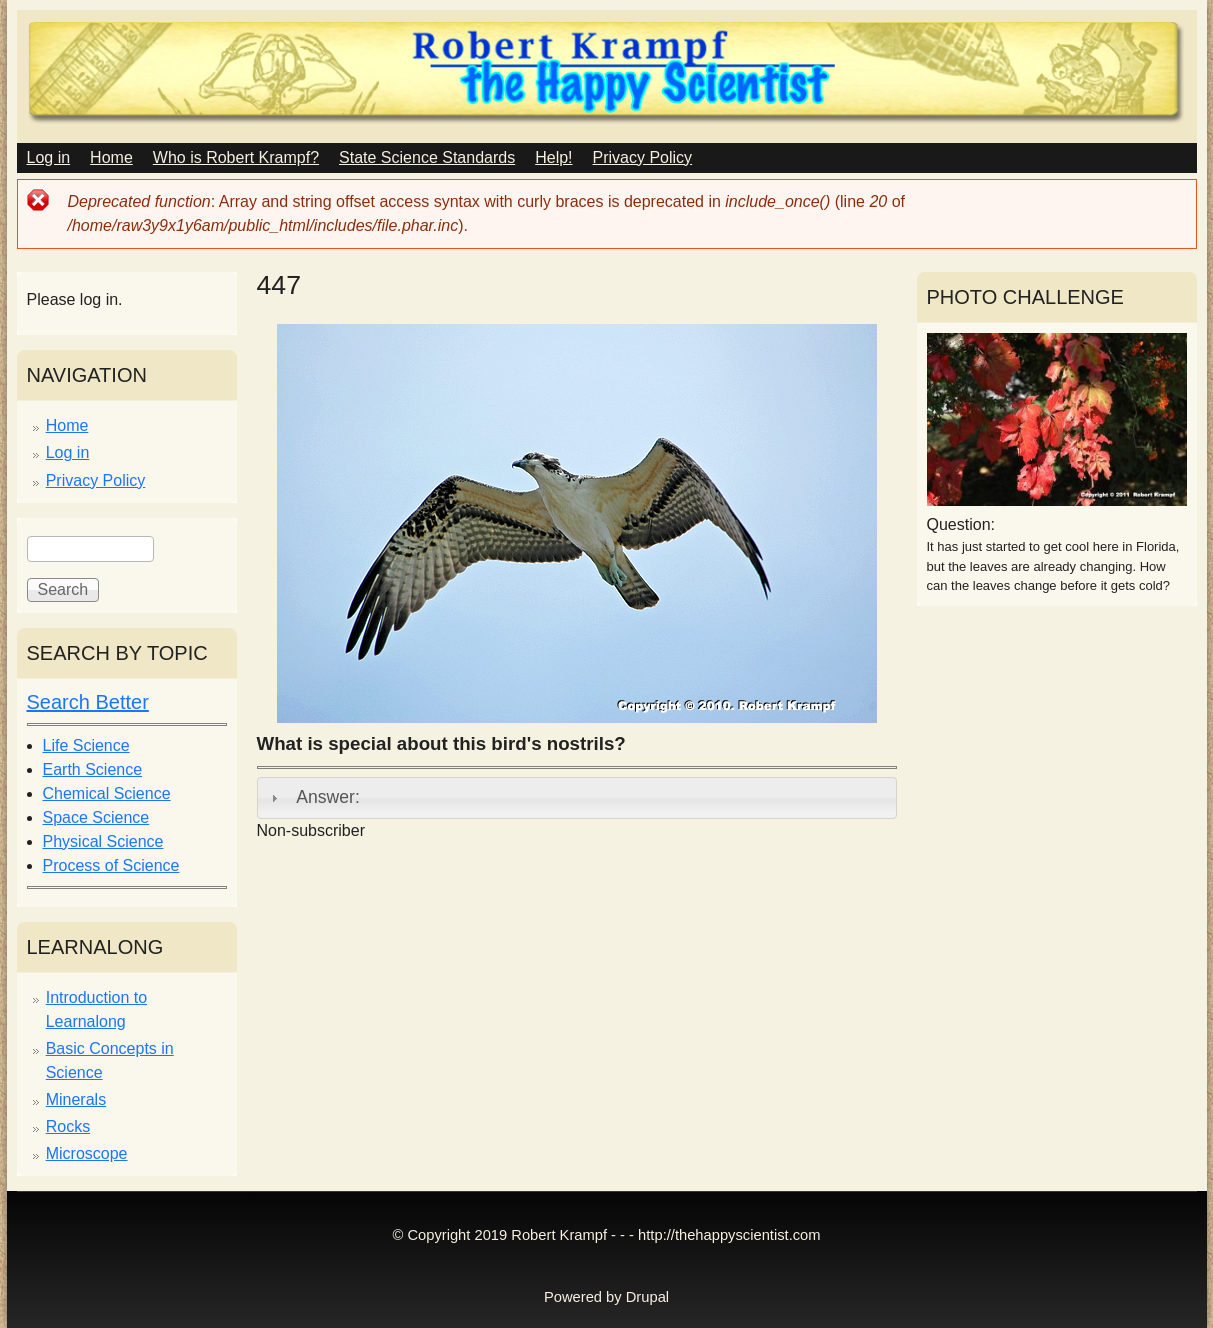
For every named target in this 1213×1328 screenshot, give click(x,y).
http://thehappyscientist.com (729, 1235)
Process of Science (111, 865)
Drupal (647, 1297)
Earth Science (93, 769)
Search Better (88, 702)
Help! (553, 157)
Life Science (86, 745)
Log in (49, 157)
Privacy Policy (643, 157)
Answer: (328, 797)
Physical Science (103, 841)
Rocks (68, 1126)
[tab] (577, 798)
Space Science (96, 817)
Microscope (87, 1153)
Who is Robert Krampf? (236, 157)
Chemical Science (107, 793)
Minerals (76, 1099)
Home (111, 157)
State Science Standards (427, 157)
